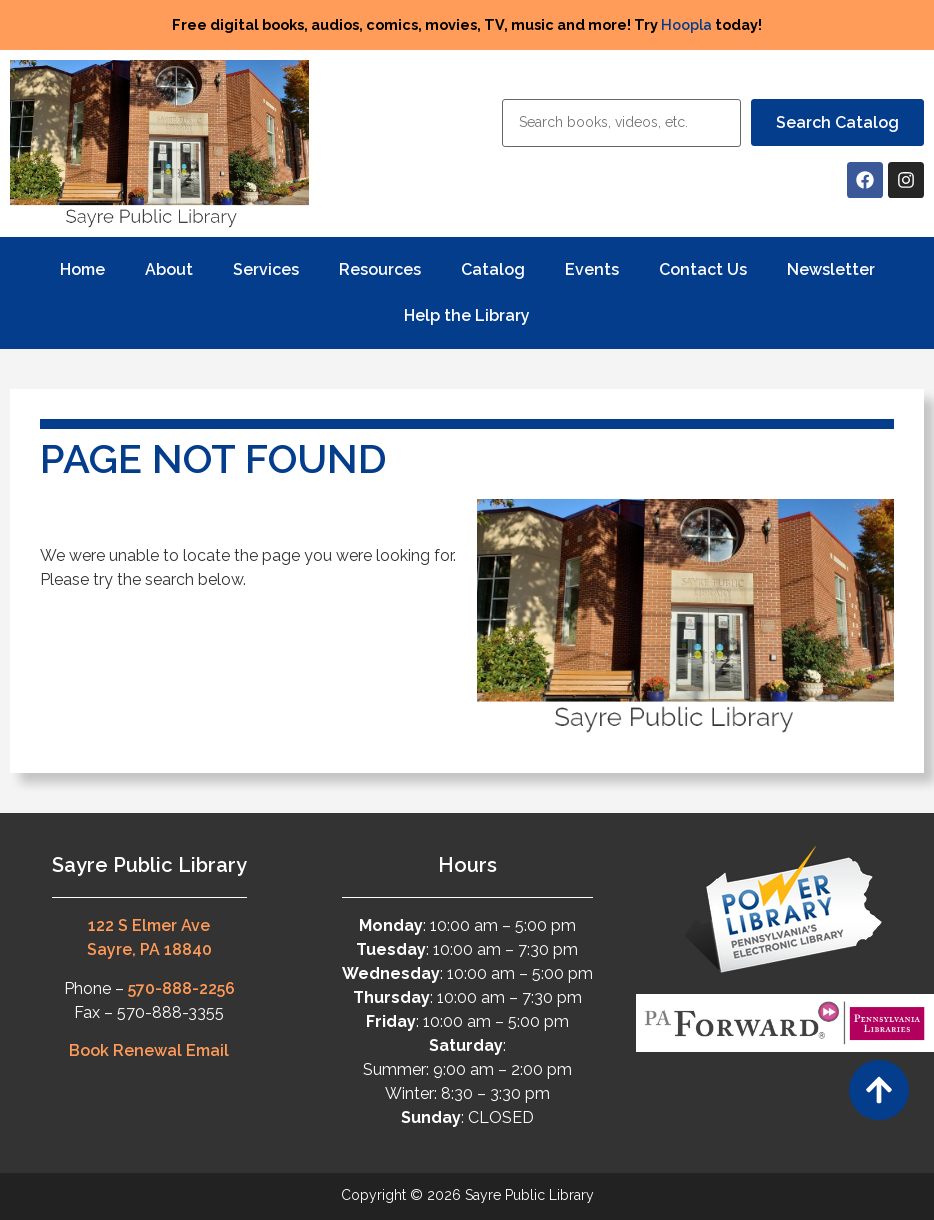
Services (266, 269)
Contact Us (703, 269)
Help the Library (467, 315)
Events (592, 269)
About (169, 269)
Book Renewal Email (149, 1050)
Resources (380, 269)
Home (82, 269)
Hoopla (686, 24)
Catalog (493, 269)
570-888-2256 (181, 988)
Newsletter (831, 269)
